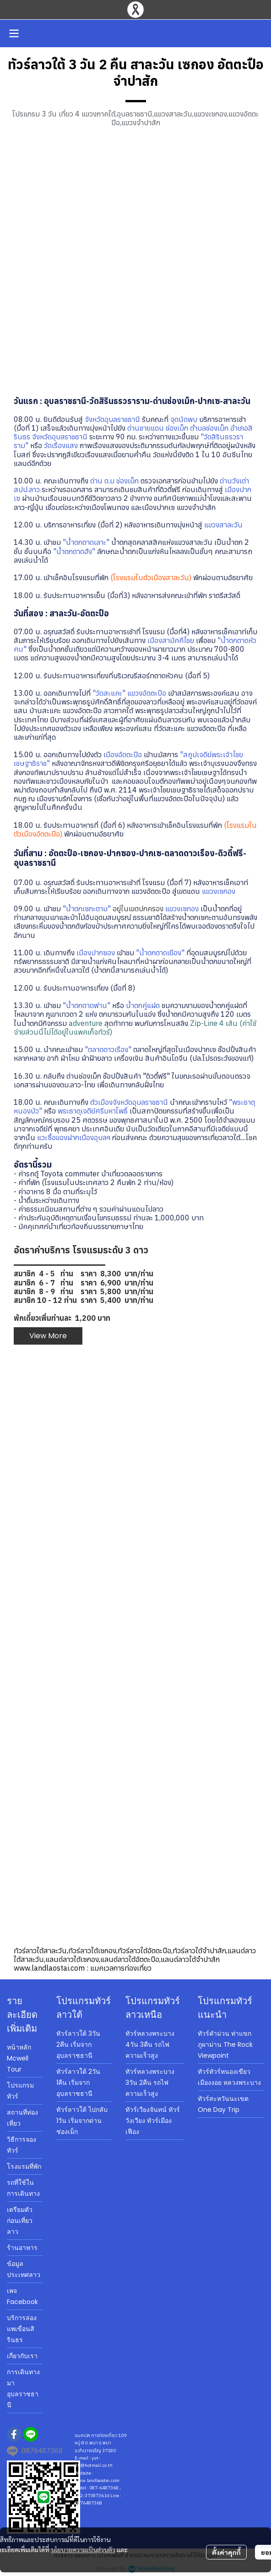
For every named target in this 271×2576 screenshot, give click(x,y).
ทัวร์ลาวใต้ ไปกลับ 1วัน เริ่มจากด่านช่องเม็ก (82, 2120)
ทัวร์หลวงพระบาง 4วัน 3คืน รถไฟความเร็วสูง (149, 2044)
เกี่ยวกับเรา (22, 2355)
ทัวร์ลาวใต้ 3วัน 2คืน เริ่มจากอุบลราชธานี (78, 2044)
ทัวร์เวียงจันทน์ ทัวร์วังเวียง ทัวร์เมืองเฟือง (152, 2120)
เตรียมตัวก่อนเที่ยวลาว (20, 2220)
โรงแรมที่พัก (24, 2166)
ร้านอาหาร (22, 2247)
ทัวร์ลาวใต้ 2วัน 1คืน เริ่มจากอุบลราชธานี (78, 2082)
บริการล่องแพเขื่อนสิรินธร (22, 2328)
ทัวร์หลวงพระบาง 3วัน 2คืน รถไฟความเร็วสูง (149, 2082)
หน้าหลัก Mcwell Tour (19, 2058)
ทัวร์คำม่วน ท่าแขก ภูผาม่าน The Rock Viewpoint (225, 2044)
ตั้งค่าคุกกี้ (226, 2552)
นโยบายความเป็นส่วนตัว (83, 2549)
